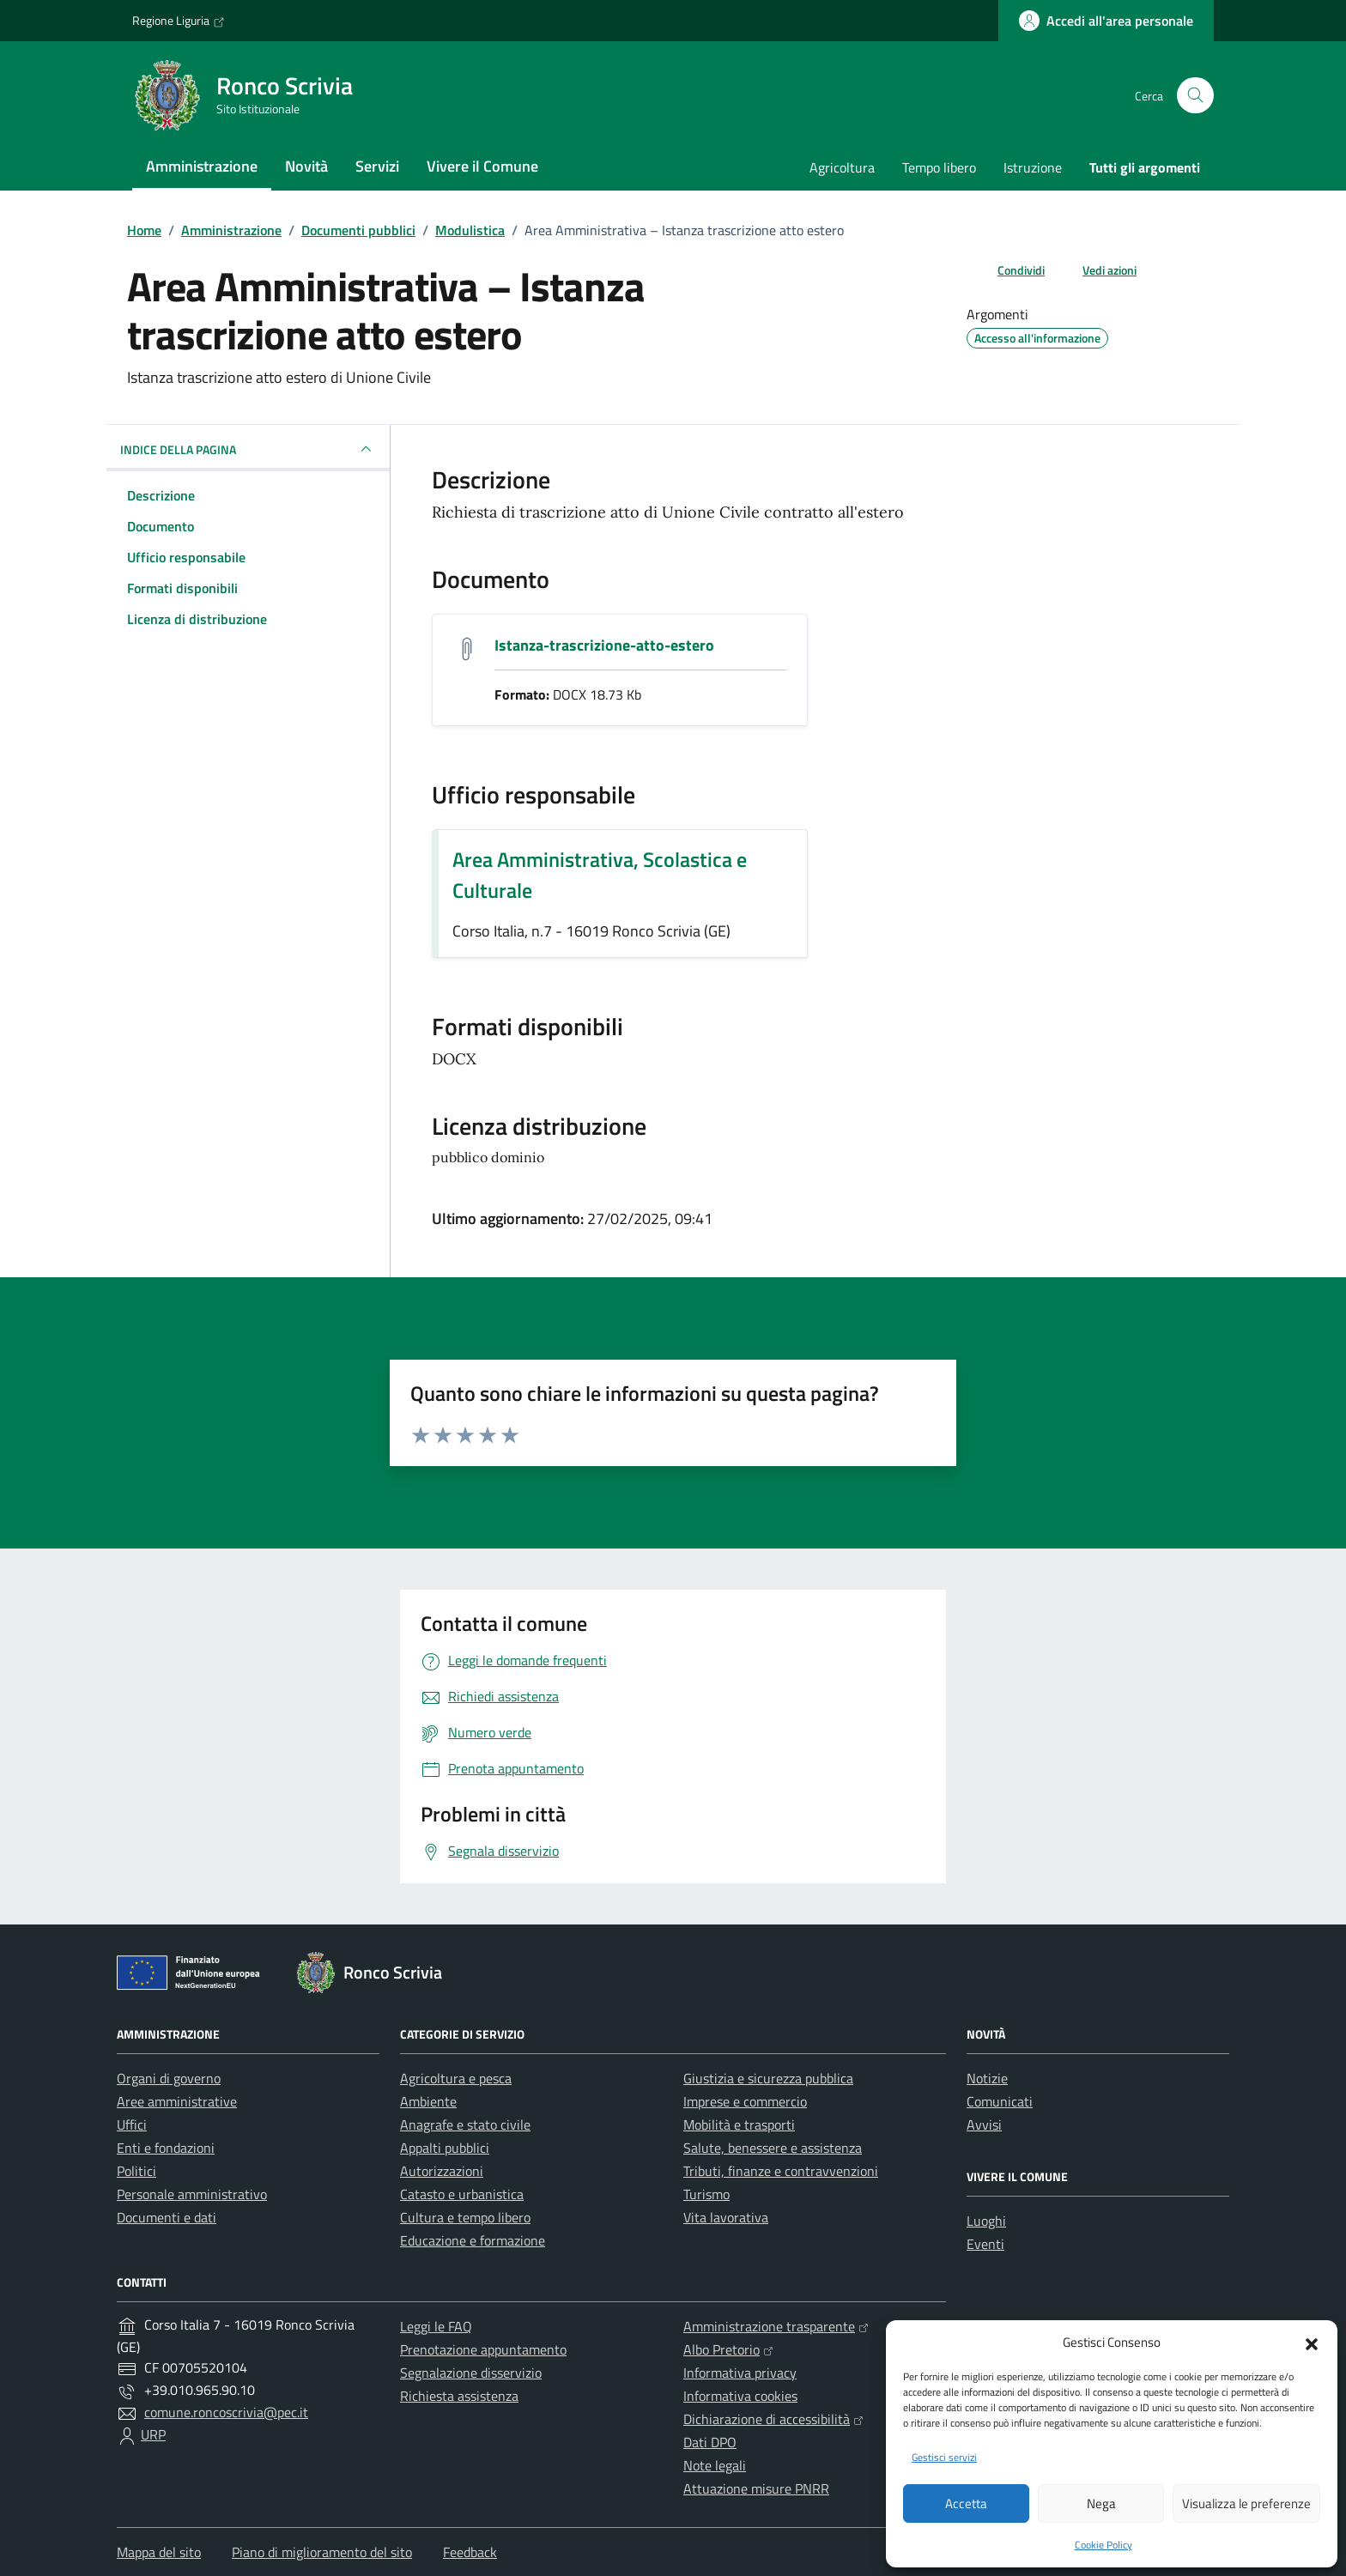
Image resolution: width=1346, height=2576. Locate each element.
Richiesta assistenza (459, 2395)
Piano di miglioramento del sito (322, 2552)
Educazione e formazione (472, 2240)
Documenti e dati (166, 2217)
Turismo (706, 2194)
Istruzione (1032, 167)
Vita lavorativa (725, 2217)
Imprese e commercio (745, 2101)
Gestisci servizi (944, 2457)
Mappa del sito (159, 2552)
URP (153, 2434)
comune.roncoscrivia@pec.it (226, 2412)
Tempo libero (939, 167)
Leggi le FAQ (436, 2326)
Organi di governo (169, 2078)
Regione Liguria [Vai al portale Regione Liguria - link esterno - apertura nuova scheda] (178, 20)
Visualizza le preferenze (1246, 2503)
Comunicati (1000, 2101)
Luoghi (986, 2220)
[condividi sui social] (1007, 269)
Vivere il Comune (482, 166)
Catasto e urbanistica (462, 2194)
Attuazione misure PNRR (756, 2488)
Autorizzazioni (441, 2171)
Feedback (470, 2552)
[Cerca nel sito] (1195, 95)
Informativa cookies (740, 2395)
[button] (1311, 2342)
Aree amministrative (177, 2101)
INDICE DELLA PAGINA (248, 449)
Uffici (132, 2124)
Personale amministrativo (192, 2194)
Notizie (987, 2078)
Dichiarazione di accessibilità (773, 2419)
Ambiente (428, 2101)
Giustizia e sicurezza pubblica (768, 2078)
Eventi (985, 2244)
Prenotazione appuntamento (483, 2349)
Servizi (377, 166)
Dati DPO (710, 2442)
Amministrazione (202, 166)
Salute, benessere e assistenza (772, 2147)
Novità (306, 166)
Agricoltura (842, 167)
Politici (136, 2171)
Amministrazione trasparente (776, 2326)
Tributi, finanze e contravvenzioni (780, 2171)
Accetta (966, 2503)
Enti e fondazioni (166, 2147)
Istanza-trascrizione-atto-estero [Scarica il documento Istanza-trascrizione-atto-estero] (604, 645)
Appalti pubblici (444, 2147)
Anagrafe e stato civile (465, 2124)
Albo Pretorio (728, 2349)
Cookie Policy (1103, 2545)
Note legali (714, 2465)
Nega (1101, 2503)
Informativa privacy (740, 2372)
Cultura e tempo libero (465, 2217)
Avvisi (984, 2124)
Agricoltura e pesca (456, 2078)
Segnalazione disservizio (471, 2372)
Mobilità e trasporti (739, 2124)
